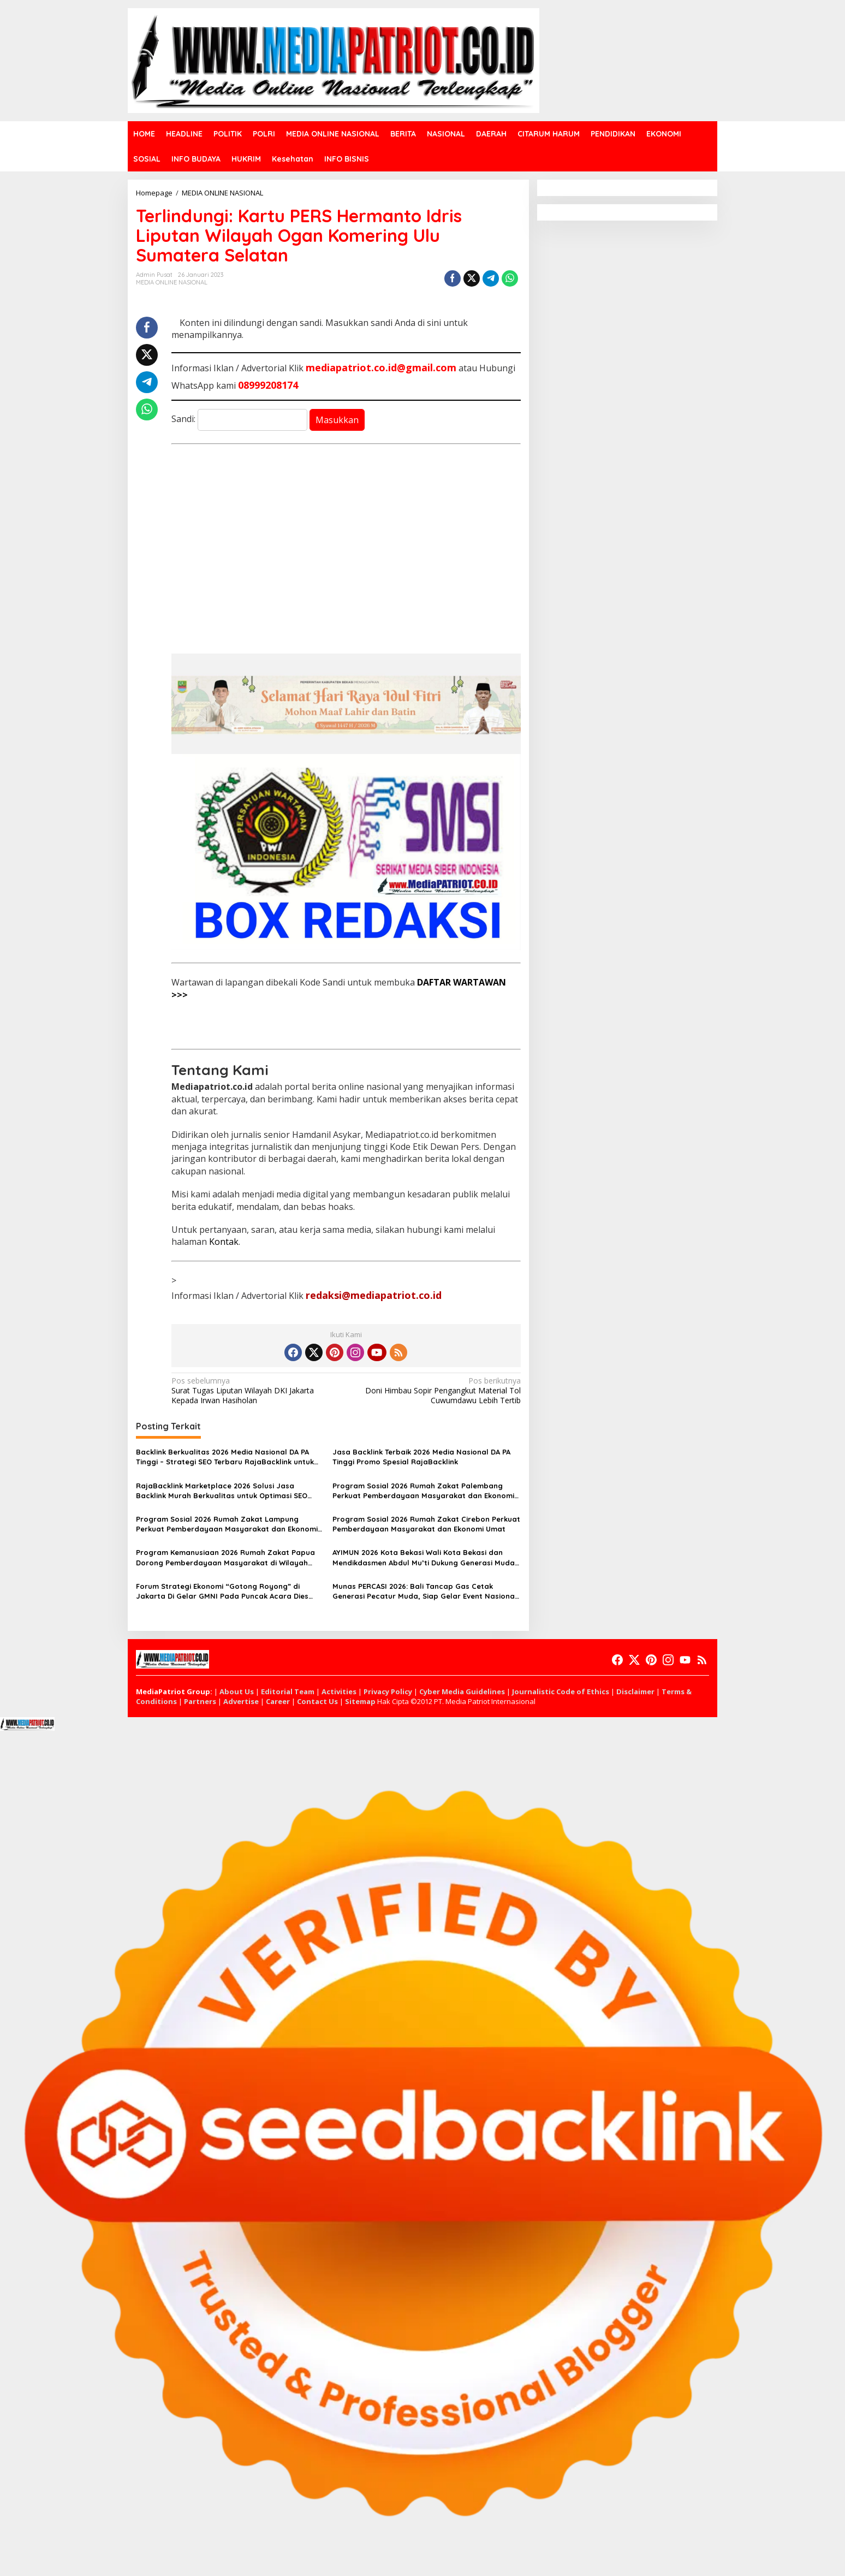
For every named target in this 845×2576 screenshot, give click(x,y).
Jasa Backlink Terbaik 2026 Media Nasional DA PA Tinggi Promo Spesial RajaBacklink (421, 1456)
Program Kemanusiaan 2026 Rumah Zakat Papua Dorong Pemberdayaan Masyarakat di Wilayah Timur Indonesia (225, 1557)
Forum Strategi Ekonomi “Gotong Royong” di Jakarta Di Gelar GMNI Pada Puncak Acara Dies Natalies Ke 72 (222, 1591)
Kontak (224, 1242)
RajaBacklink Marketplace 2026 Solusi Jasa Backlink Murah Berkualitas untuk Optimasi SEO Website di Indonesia (221, 1490)
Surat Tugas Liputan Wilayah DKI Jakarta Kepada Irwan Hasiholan (255, 1390)
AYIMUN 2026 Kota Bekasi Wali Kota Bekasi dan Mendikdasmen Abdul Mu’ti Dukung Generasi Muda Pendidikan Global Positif (423, 1557)
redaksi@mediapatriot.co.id (374, 1295)
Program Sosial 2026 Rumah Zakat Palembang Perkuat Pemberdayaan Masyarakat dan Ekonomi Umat (423, 1490)
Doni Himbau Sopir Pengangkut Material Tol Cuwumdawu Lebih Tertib (436, 1390)
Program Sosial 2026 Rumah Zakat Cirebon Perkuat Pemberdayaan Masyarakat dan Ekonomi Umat (426, 1524)
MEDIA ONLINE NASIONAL (171, 282)
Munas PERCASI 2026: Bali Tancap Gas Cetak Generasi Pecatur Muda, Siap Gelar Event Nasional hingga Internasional (424, 1591)
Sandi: (239, 419)
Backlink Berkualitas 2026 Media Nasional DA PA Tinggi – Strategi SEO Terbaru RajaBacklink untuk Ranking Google (225, 1457)
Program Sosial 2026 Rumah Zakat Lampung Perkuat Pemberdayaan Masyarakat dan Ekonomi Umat (227, 1524)
